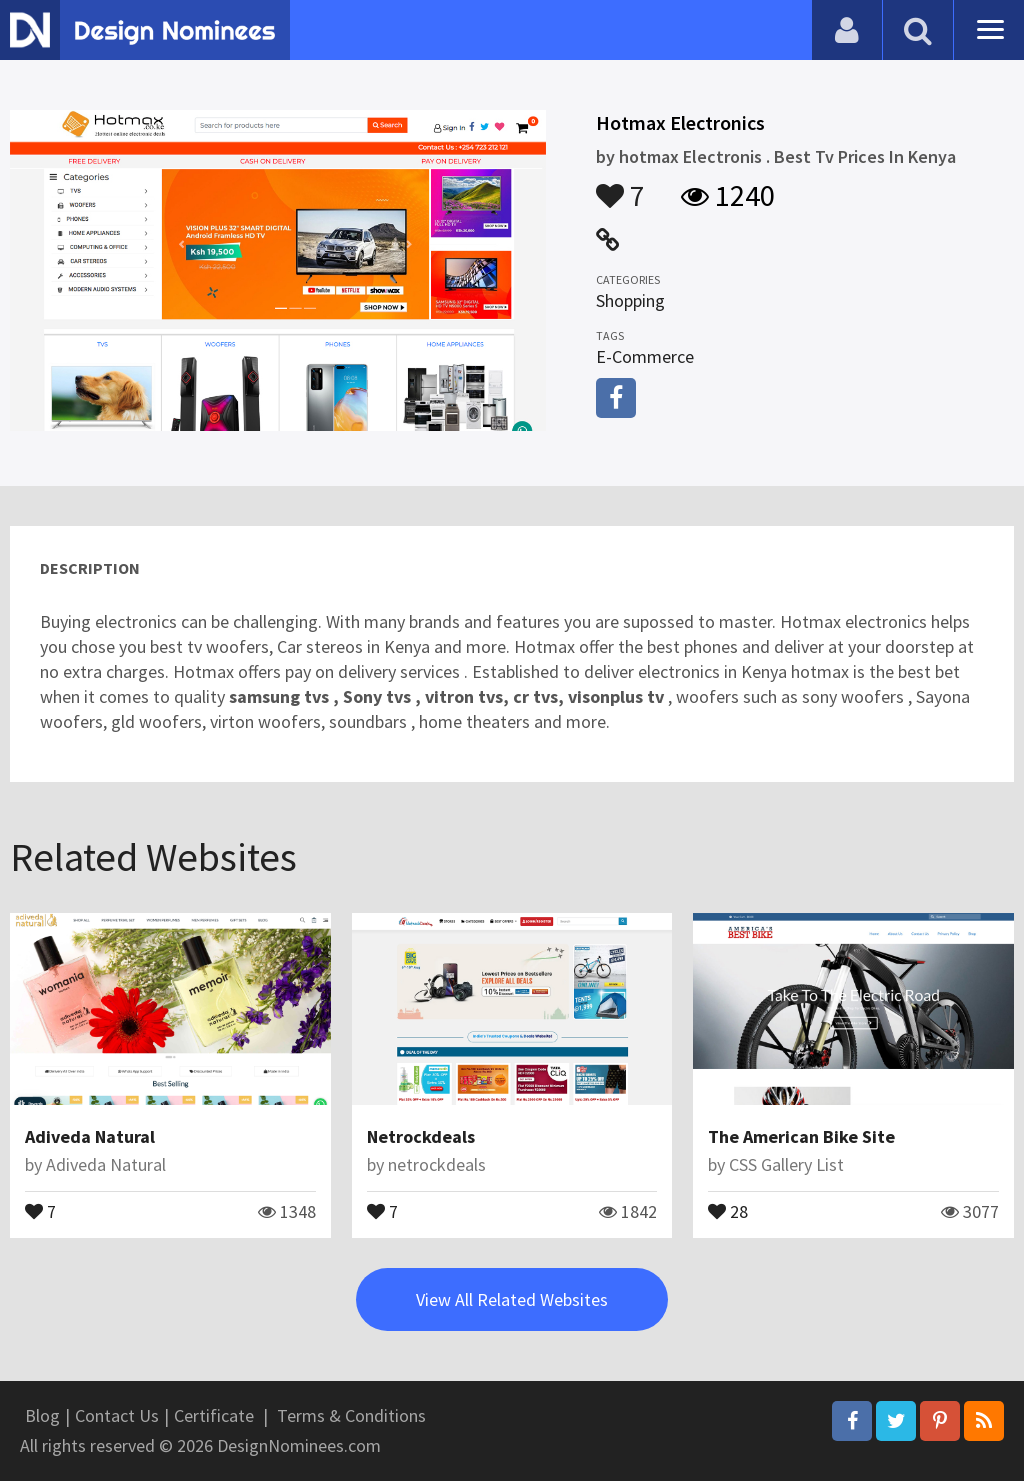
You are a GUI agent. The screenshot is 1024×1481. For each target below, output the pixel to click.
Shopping (630, 300)
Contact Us (117, 1415)
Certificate (214, 1415)
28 (728, 1210)
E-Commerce (645, 356)
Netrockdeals (421, 1136)
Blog (42, 1415)
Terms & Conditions (351, 1415)
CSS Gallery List (786, 1164)
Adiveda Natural (90, 1136)
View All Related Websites (512, 1299)
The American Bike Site (801, 1136)
